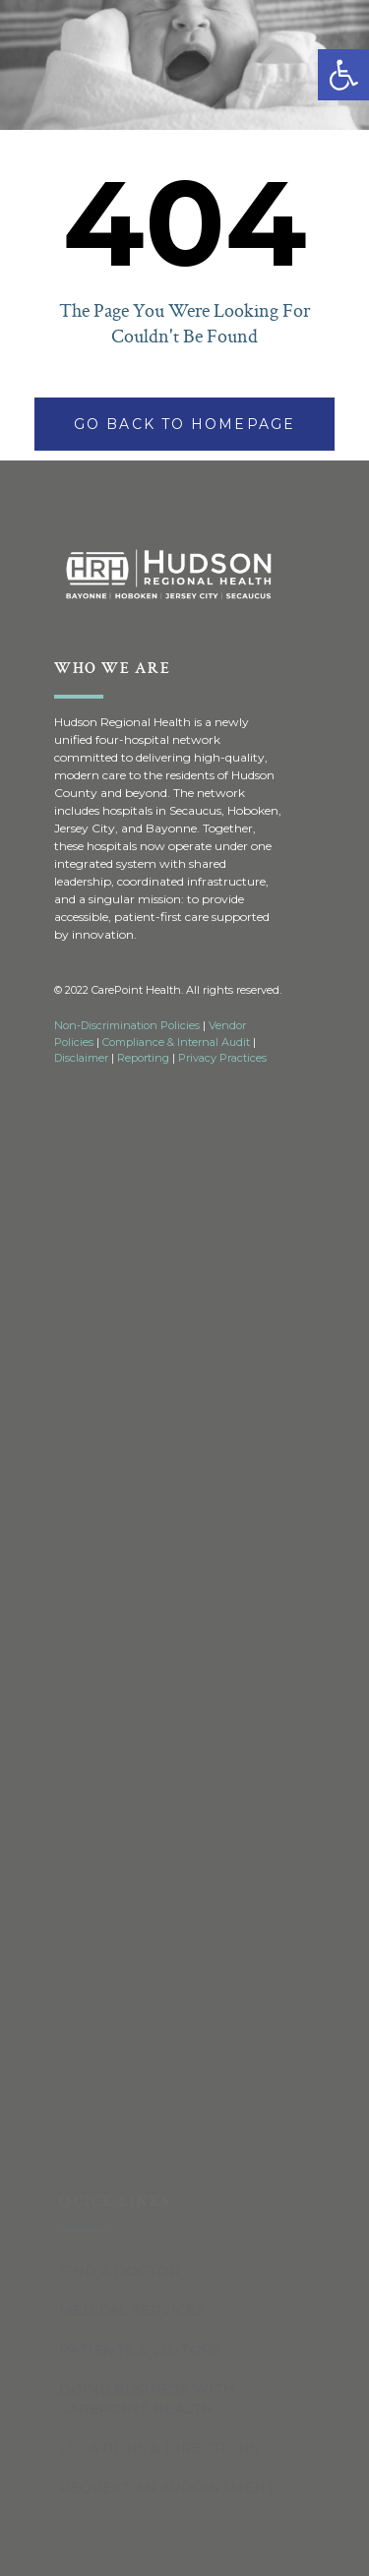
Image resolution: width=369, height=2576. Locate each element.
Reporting (143, 1058)
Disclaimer (81, 1058)
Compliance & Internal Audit (176, 1042)
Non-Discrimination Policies (127, 1025)
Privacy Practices (222, 1058)
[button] (343, 74)
